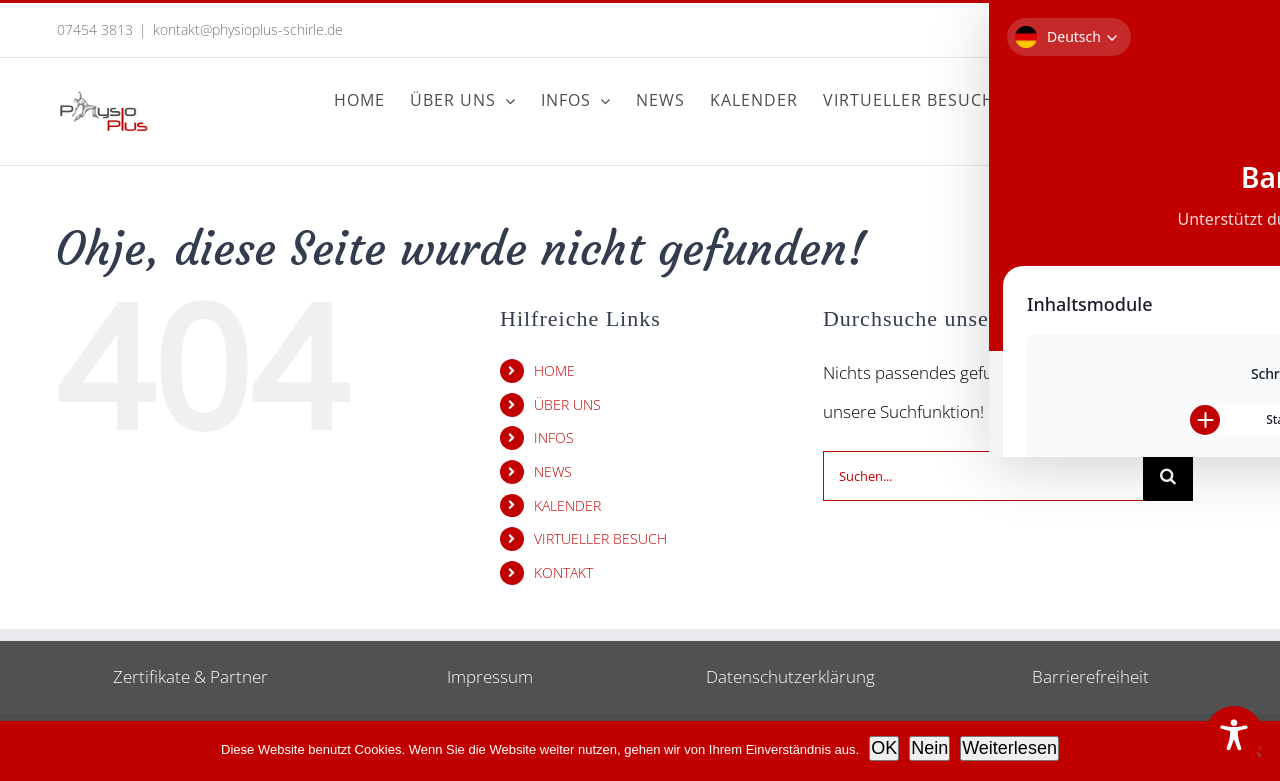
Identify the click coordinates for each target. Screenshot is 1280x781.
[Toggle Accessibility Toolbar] (1234, 735)
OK (884, 748)
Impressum (490, 676)
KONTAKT (563, 572)
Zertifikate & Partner (190, 676)
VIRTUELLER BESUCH (600, 538)
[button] (1190, 100)
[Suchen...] (983, 476)
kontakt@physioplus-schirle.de (248, 29)
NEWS (553, 471)
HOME (554, 370)
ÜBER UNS (567, 404)
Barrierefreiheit (1090, 676)
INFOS (554, 437)
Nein (929, 748)
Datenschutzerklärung (790, 676)
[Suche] (1168, 476)
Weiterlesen (1009, 748)
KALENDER (567, 505)
